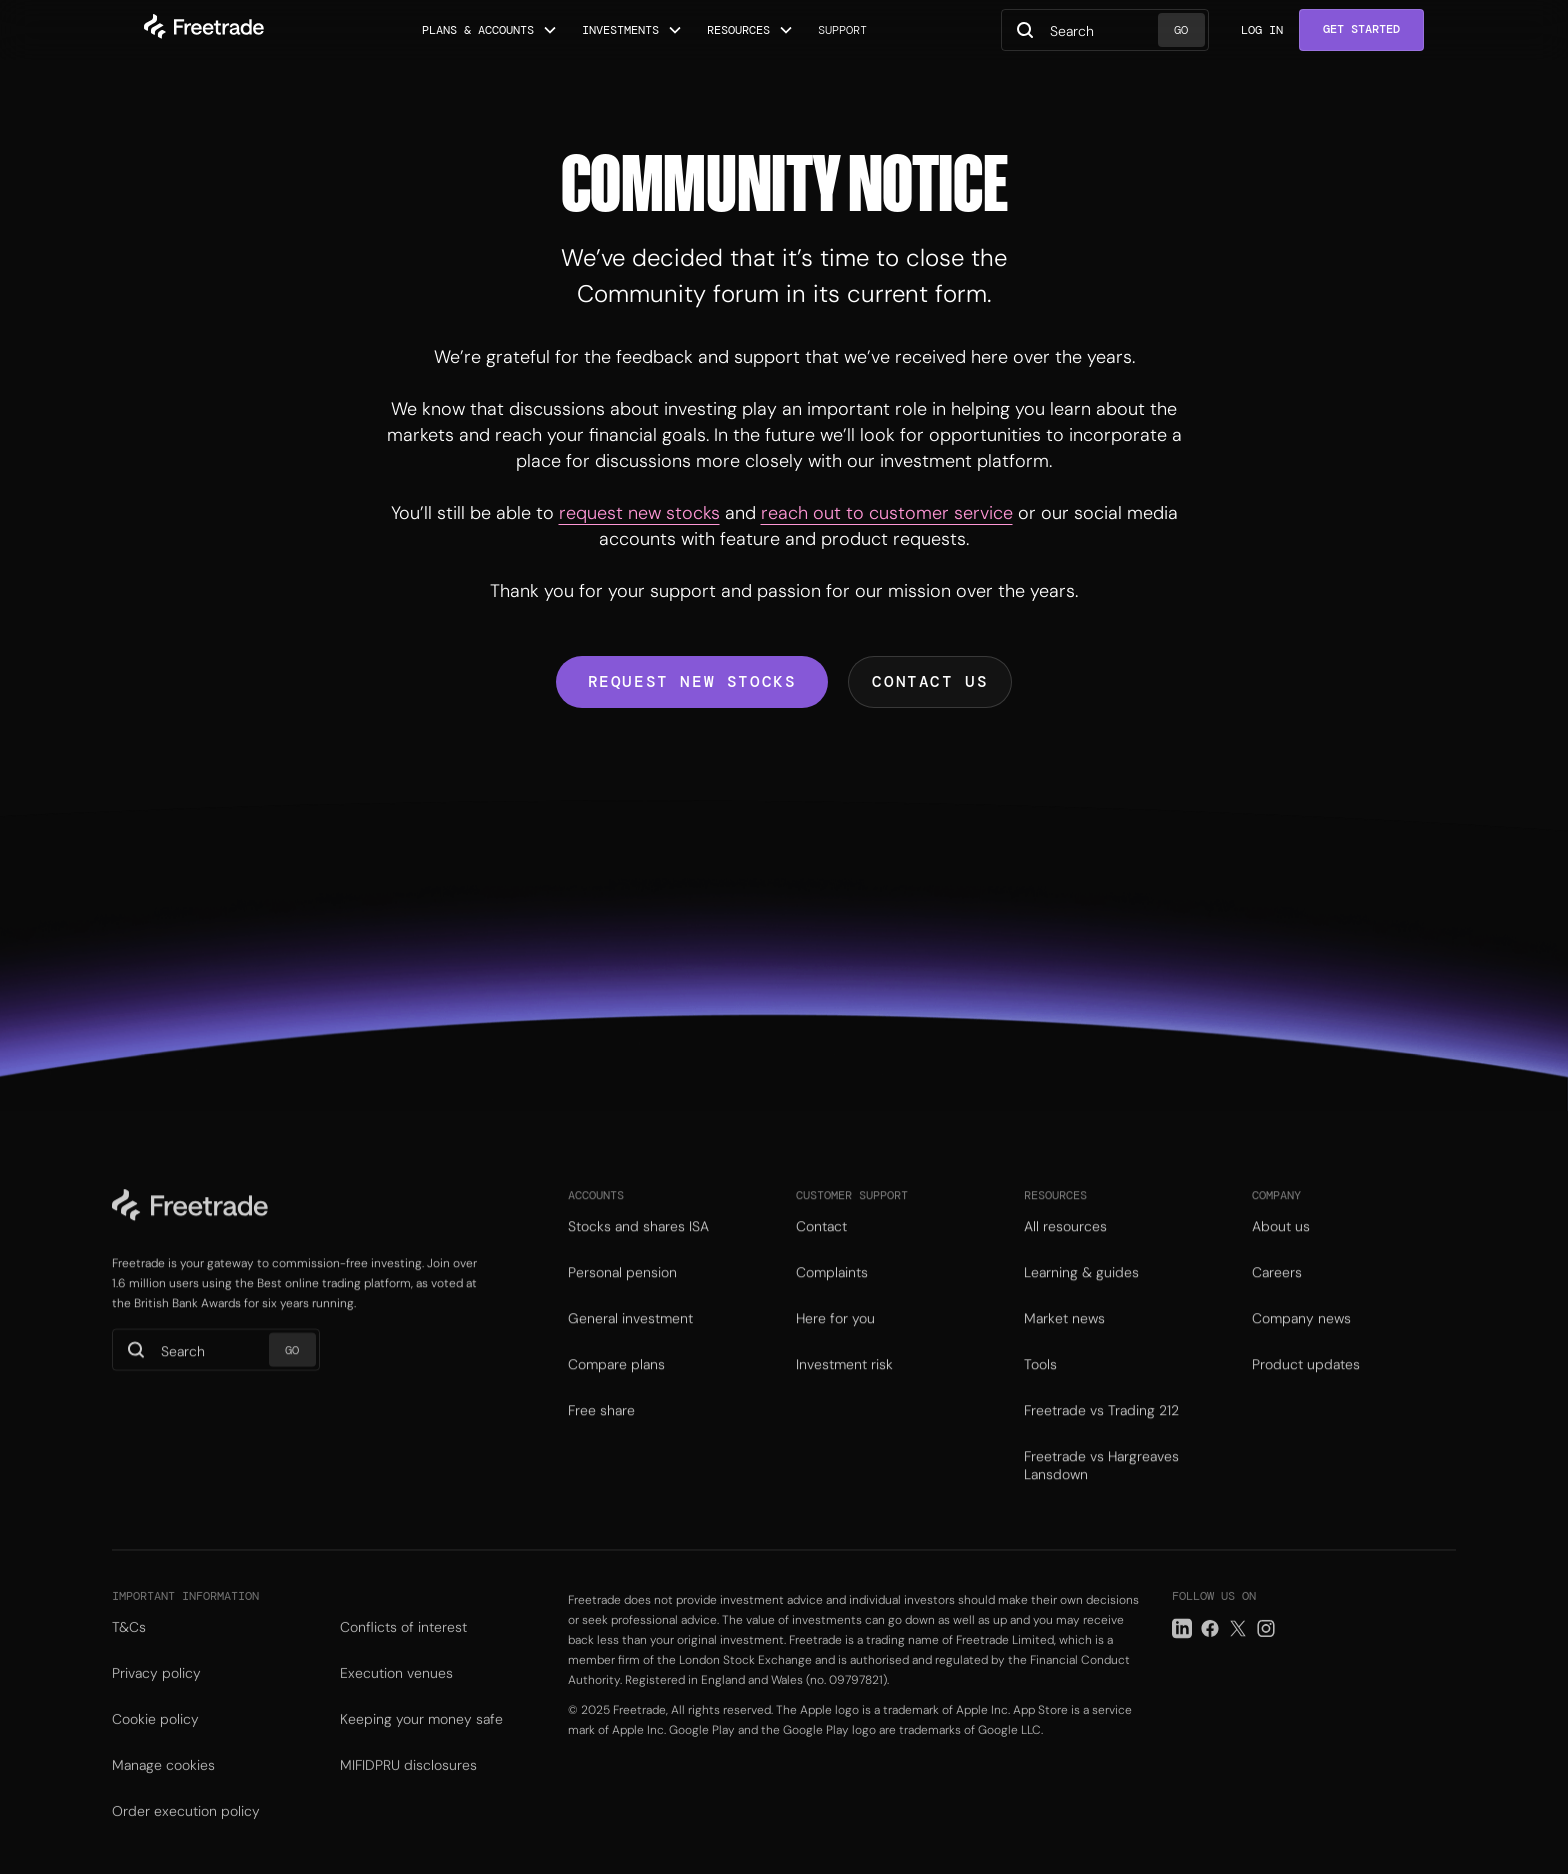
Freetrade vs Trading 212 (1101, 1435)
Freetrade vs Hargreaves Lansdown (1101, 1490)
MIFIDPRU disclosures (408, 1795)
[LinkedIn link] (1182, 1658)
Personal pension (622, 1297)
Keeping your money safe (421, 1749)
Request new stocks (692, 681)
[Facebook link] (1210, 1658)
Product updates (1306, 1389)
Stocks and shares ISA (638, 1251)
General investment (630, 1343)
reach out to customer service (887, 513)
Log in (1262, 30)
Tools (1040, 1389)
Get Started (1361, 29)
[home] (204, 30)
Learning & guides (1081, 1297)
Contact (821, 1251)
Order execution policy (186, 1841)
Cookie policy (155, 1749)
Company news (1301, 1343)
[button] (490, 30)
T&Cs (129, 1657)
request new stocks (639, 513)
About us (1281, 1251)
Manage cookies (163, 1795)
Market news (1064, 1343)
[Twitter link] (1238, 1658)
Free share (601, 1435)
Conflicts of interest (403, 1657)
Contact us (930, 681)
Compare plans (616, 1389)
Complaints (832, 1297)
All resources (1065, 1251)
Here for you (835, 1343)
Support (842, 30)
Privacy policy (156, 1703)
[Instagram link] (1266, 1658)
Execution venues (396, 1703)
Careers (1277, 1297)
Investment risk (844, 1389)
